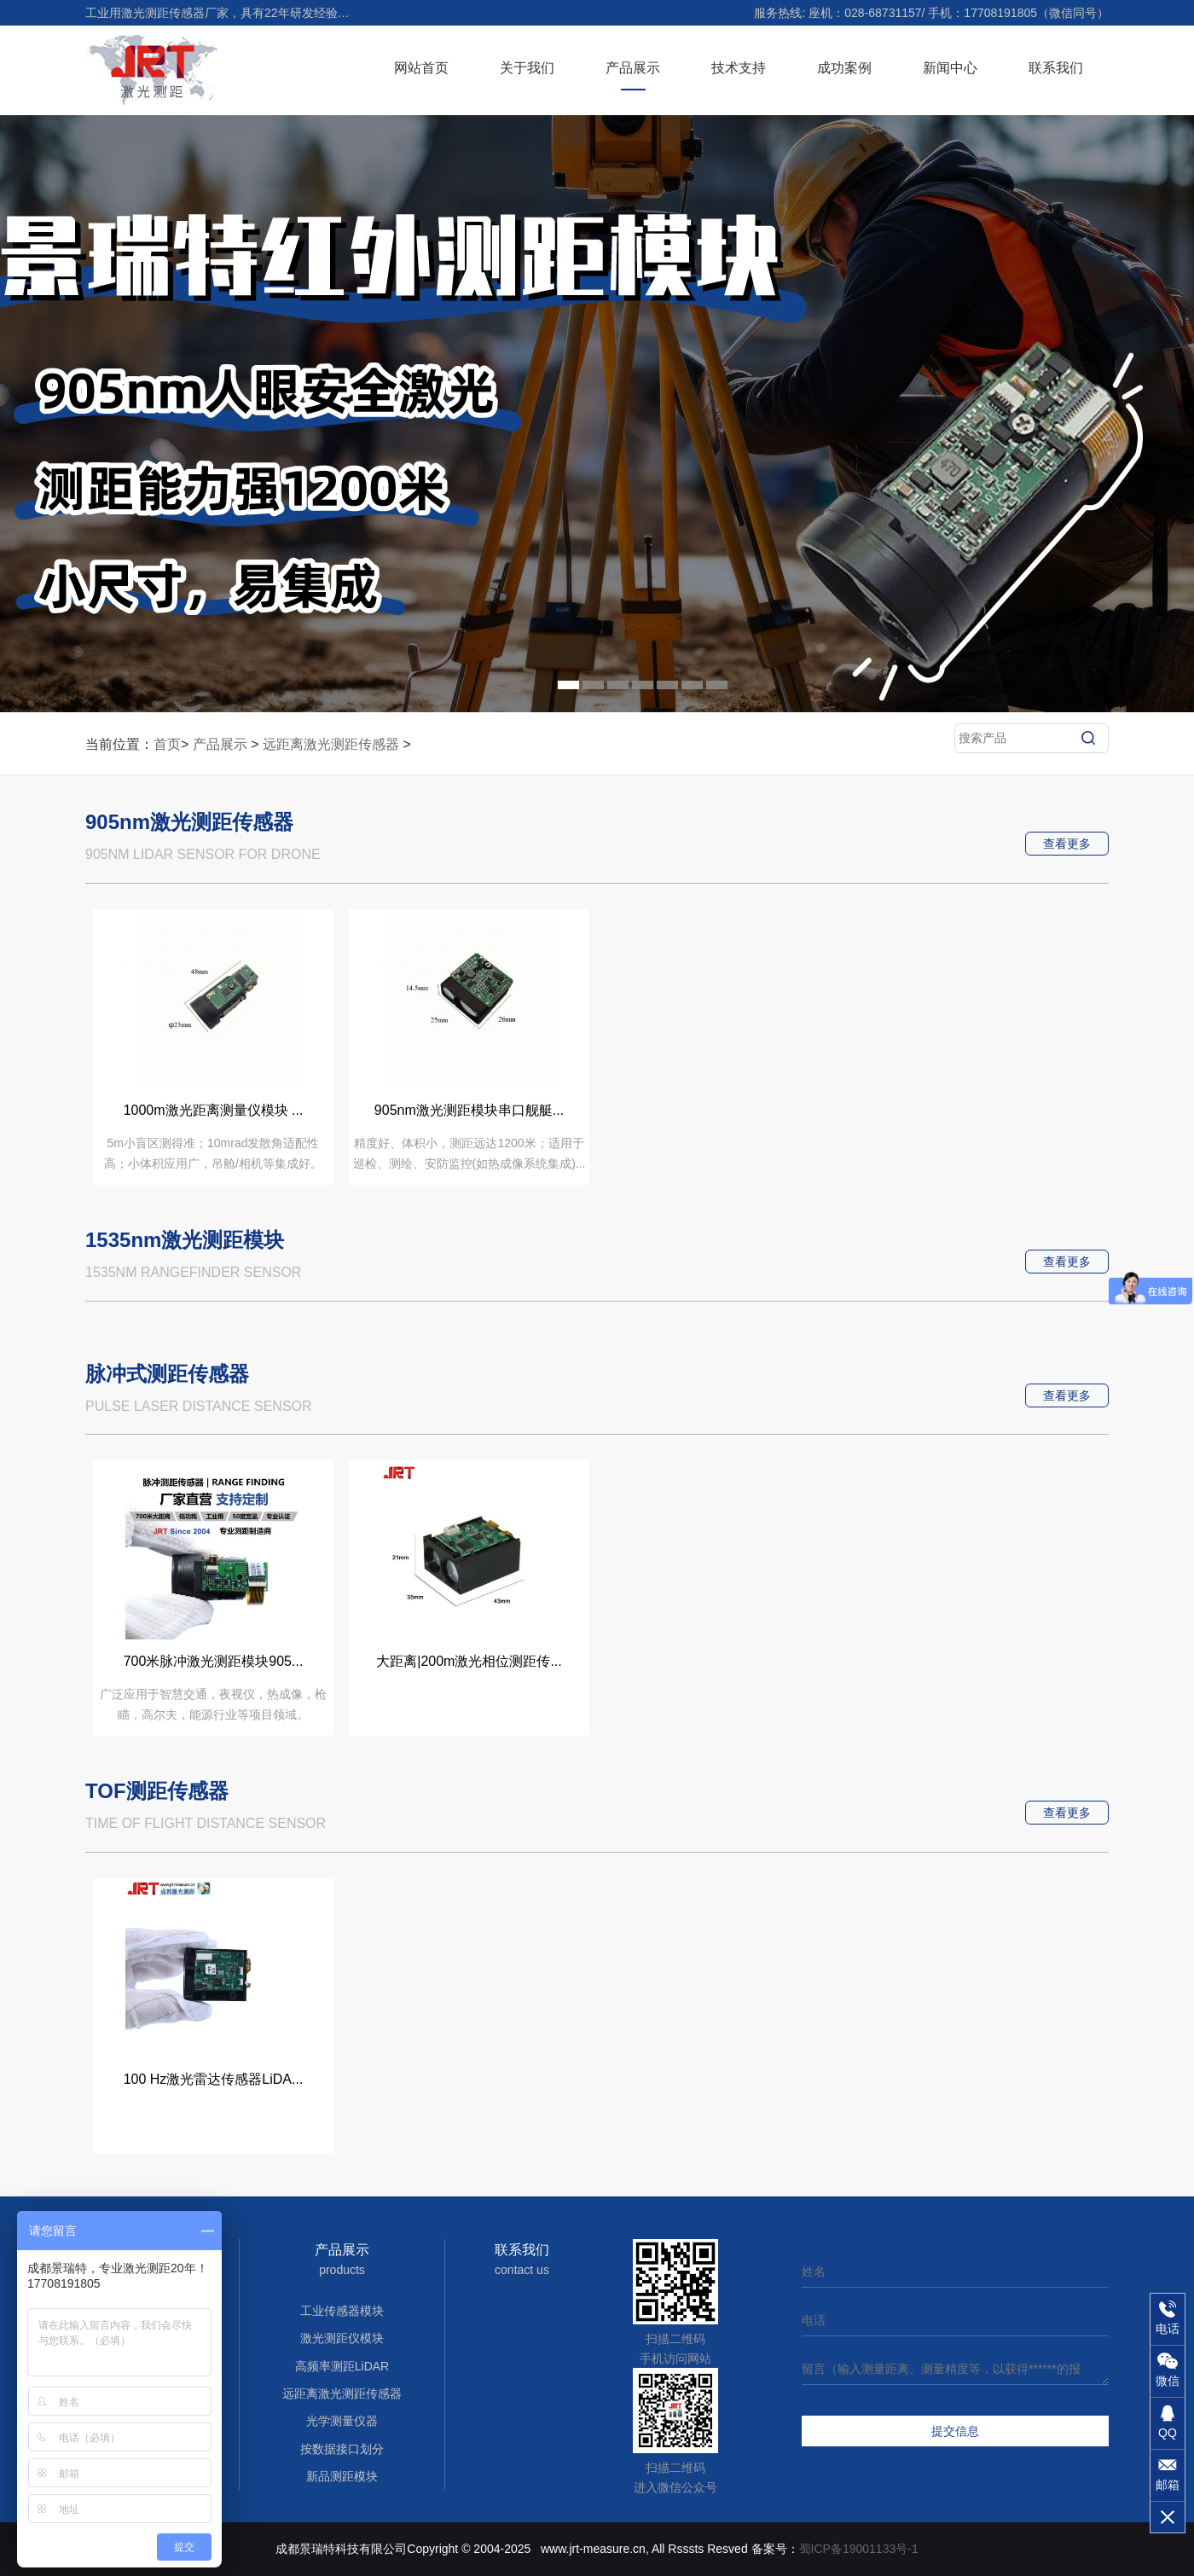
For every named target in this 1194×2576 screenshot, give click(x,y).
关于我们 (527, 68)
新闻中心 (950, 68)
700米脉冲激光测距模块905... (214, 1661)
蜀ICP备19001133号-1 (859, 2549)
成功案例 (844, 68)
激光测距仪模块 (342, 2338)
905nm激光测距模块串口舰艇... (469, 1110)
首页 (167, 744)
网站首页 (421, 68)
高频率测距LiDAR (342, 2366)
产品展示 (633, 68)
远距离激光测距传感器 (331, 744)
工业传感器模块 (342, 2311)
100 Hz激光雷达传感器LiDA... (214, 2079)
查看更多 (1067, 843)
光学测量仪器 (342, 2421)
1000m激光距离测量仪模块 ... (214, 1110)
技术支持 (738, 68)
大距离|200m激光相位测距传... (469, 1661)
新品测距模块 (342, 2476)
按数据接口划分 (342, 2449)
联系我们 (1056, 68)
